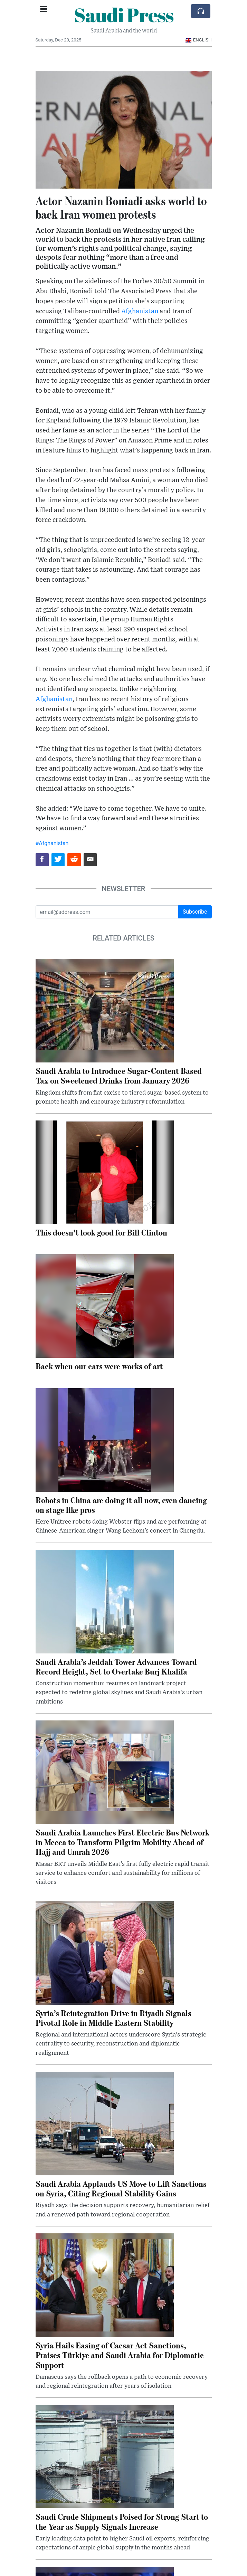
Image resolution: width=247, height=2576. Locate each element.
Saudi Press (123, 15)
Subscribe (195, 911)
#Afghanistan (52, 843)
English (198, 39)
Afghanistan (139, 311)
